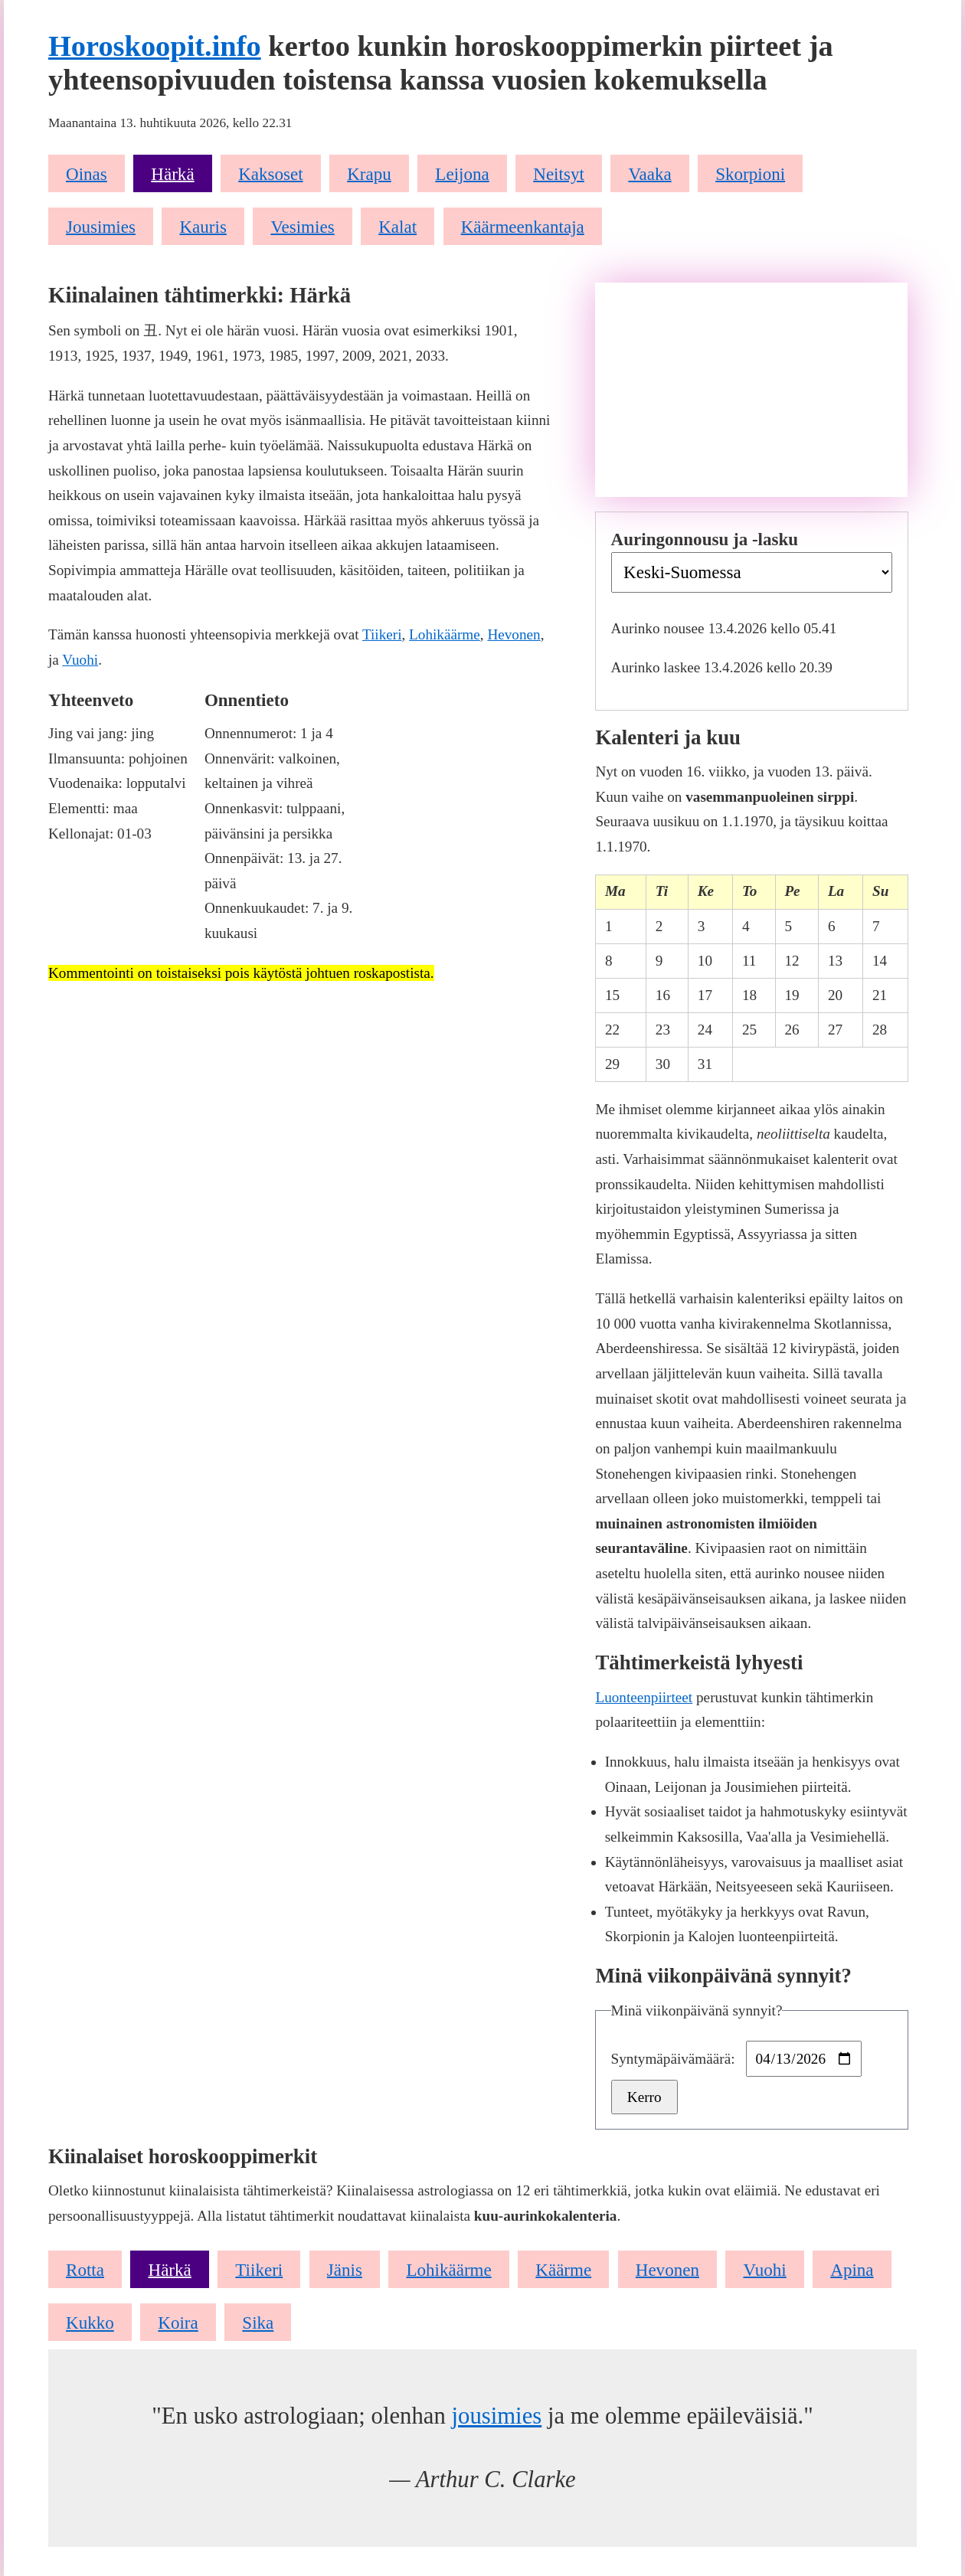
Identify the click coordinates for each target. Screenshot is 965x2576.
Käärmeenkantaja (522, 226)
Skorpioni (750, 173)
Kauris (202, 226)
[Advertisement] (751, 390)
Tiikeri (382, 634)
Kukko (90, 2322)
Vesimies (302, 226)
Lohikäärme (444, 634)
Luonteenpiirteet (643, 1697)
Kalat (397, 226)
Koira (178, 2322)
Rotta (85, 2269)
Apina (851, 2269)
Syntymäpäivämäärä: (675, 2059)
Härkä (172, 173)
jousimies (496, 2416)
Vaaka (649, 173)
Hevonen (513, 634)
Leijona (462, 173)
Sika (257, 2322)
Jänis (344, 2269)
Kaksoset (270, 173)
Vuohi (80, 660)
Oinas (86, 173)
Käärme (563, 2269)
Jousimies (101, 226)
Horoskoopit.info (154, 46)
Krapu (369, 173)
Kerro (644, 2097)
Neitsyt (558, 173)
